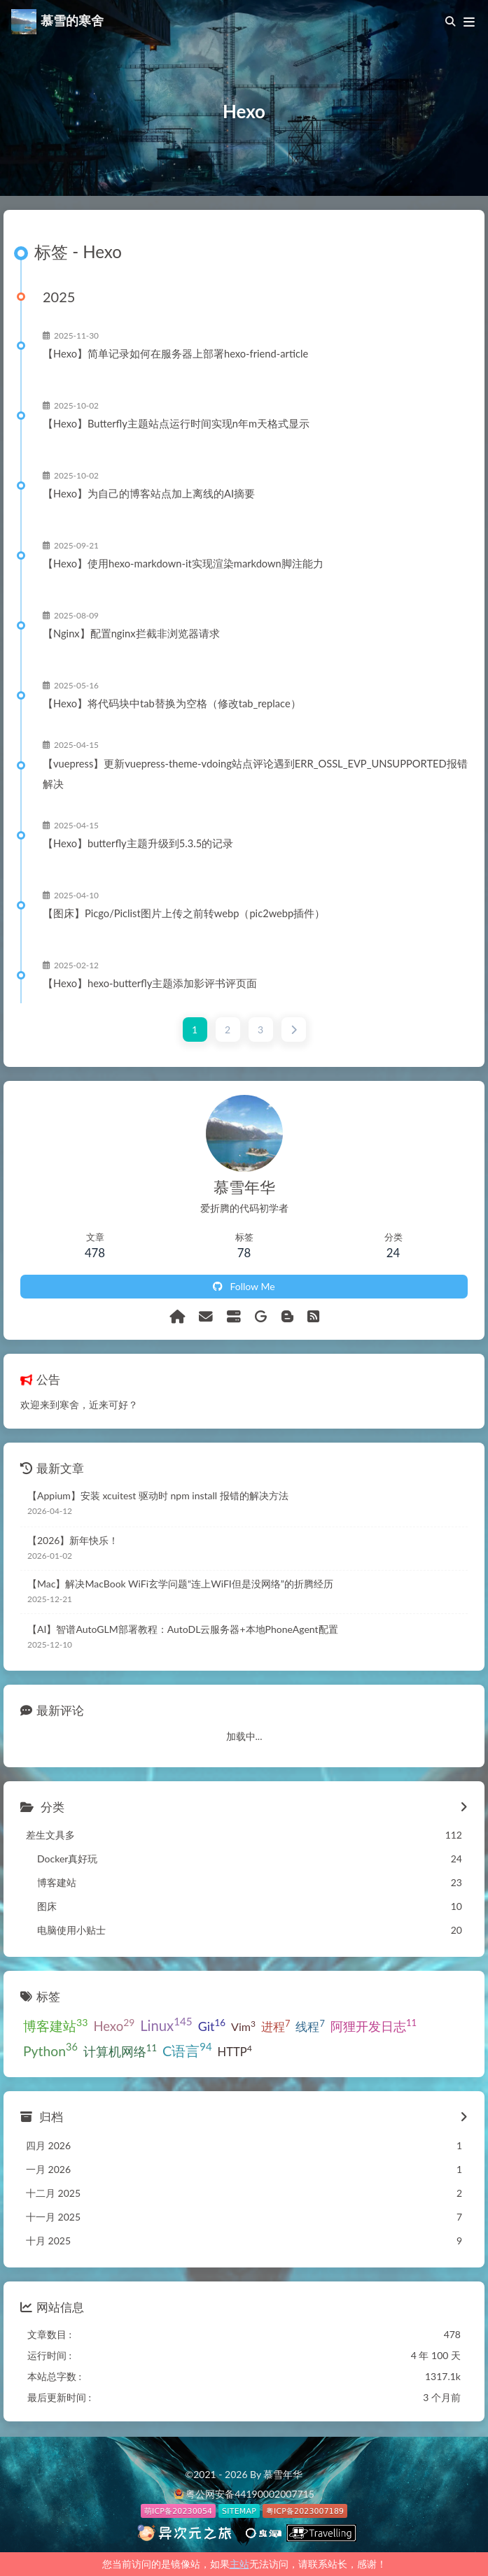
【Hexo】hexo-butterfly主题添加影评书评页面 (150, 983)
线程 (309, 2026)
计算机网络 (120, 2050)
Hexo (113, 2025)
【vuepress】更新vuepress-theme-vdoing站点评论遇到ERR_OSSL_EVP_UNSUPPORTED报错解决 (255, 773)
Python (50, 2049)
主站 (239, 2564)
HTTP (235, 2050)
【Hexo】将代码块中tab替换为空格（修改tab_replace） (172, 703)
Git (211, 2025)
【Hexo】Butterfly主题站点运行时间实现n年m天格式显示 (176, 423)
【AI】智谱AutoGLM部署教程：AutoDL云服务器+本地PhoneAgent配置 (182, 1629)
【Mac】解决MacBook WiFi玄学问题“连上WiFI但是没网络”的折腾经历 (180, 1584)
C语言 (187, 2049)
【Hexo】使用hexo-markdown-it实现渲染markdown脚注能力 (183, 563)
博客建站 (55, 2025)
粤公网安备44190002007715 (250, 2494)
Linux (166, 2024)
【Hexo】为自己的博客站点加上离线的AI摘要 (149, 493)
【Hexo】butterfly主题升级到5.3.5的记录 (138, 843)
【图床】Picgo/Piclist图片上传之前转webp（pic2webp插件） (184, 913)
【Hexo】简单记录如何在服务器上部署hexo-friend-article (175, 353)
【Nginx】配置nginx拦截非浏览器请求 (131, 633)
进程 (275, 2026)
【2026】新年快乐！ (72, 1540)
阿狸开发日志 (373, 2025)
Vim (243, 2025)
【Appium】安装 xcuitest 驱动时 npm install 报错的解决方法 (157, 1495)
